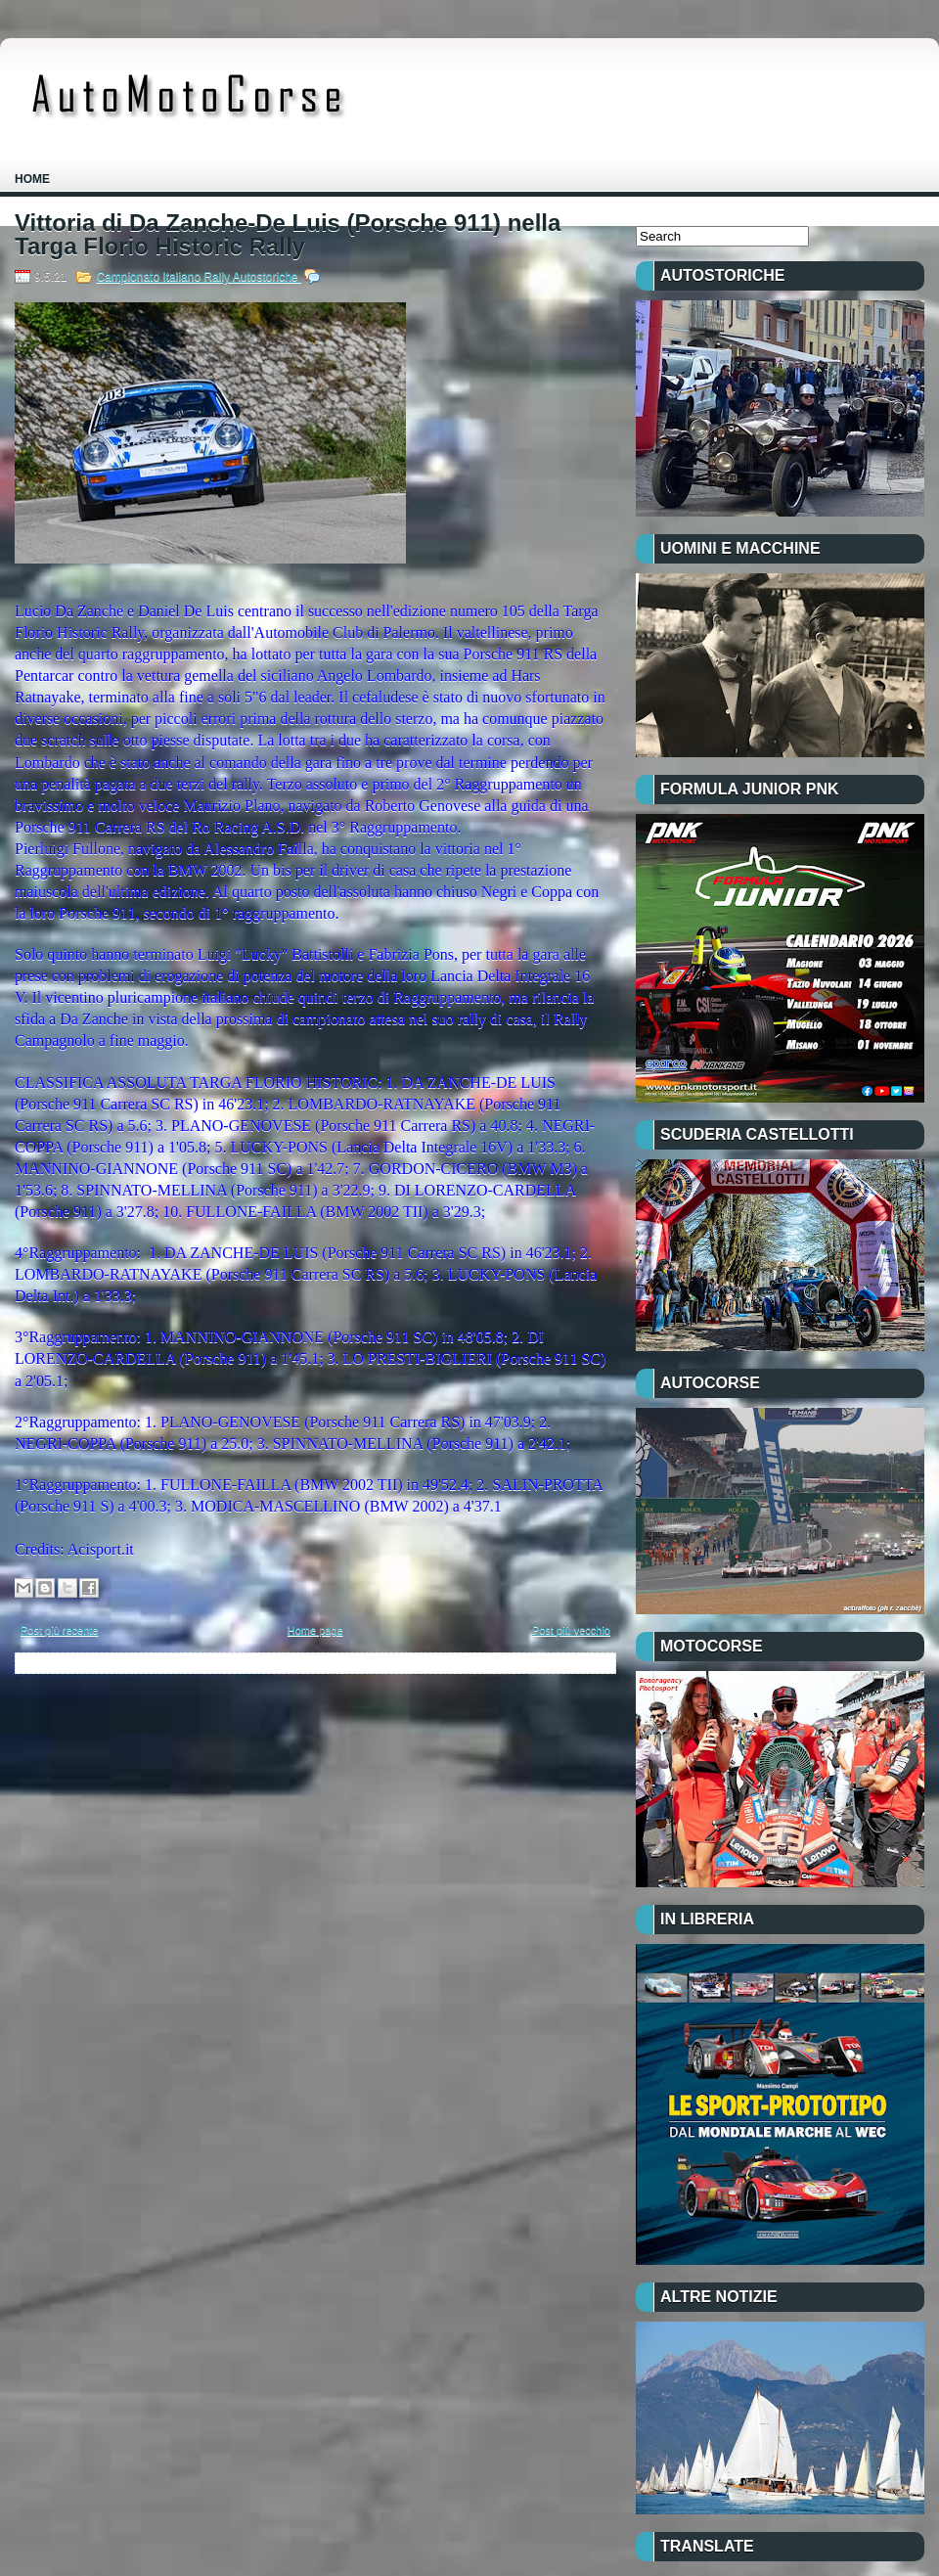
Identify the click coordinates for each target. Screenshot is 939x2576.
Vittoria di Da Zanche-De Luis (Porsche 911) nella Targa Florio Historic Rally (287, 234)
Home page (315, 1630)
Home (32, 179)
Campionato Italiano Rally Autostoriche (198, 277)
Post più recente (60, 1630)
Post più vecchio (571, 1630)
